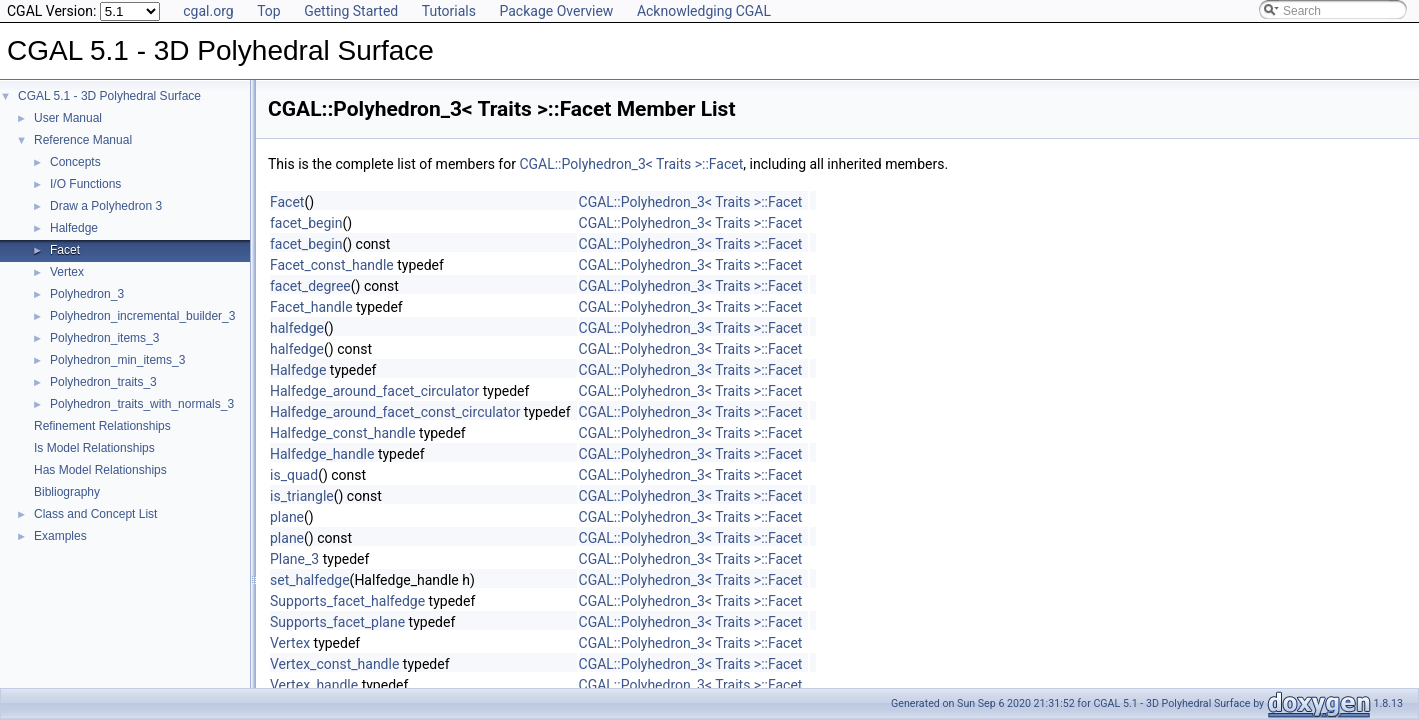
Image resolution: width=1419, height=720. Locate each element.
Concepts (75, 162)
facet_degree (310, 286)
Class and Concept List (95, 514)
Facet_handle (311, 307)
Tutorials (449, 11)
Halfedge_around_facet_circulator (374, 391)
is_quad (294, 475)
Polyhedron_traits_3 (103, 382)
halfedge (297, 328)
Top (269, 11)
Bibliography (67, 492)
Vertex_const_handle (334, 664)
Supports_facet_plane (337, 622)
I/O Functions (85, 184)
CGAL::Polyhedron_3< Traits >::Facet (631, 164)
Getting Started (351, 11)
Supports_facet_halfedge (347, 601)
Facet (65, 250)
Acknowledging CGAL (704, 11)
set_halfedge (310, 580)
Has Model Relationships (100, 470)
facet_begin (306, 223)
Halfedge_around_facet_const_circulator (395, 412)
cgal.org (208, 11)
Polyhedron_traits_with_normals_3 (142, 404)
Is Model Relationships (94, 448)
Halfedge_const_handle (343, 433)
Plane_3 (294, 559)
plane (287, 517)
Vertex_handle (314, 685)
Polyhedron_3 (87, 294)
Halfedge (74, 228)
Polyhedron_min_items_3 (117, 360)
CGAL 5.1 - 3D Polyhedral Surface (109, 96)
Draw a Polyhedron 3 (106, 206)
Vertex (67, 272)
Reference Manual (83, 140)
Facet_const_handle (332, 265)
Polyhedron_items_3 (104, 338)
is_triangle (302, 496)
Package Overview (556, 11)
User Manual (68, 118)
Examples (60, 536)
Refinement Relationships (102, 426)
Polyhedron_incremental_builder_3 (142, 316)
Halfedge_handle (322, 454)
